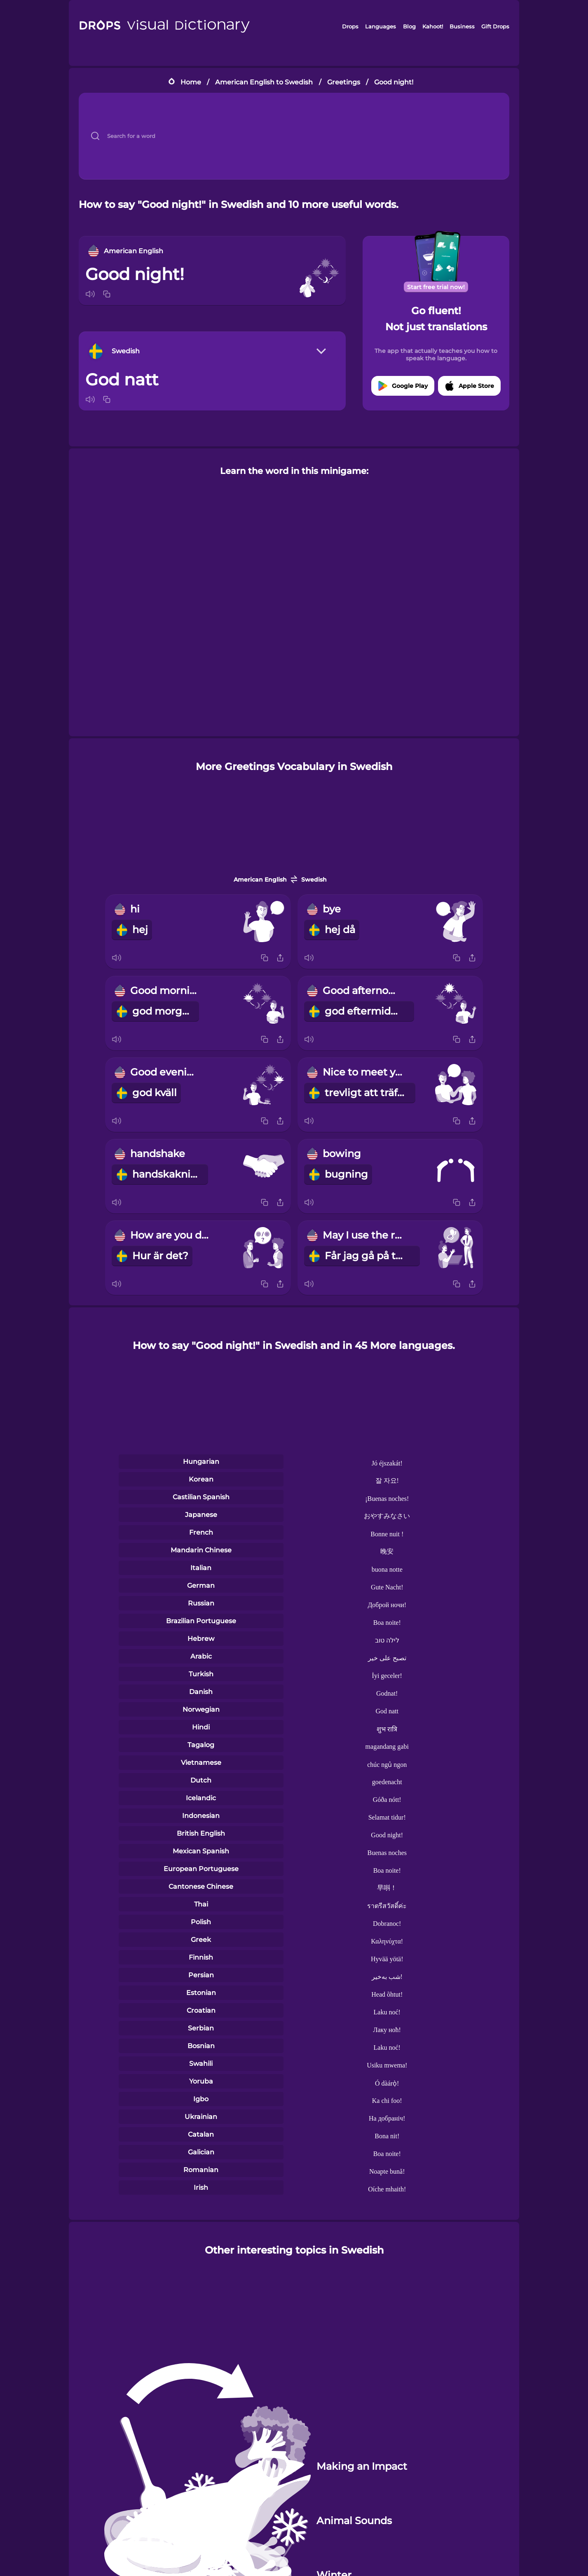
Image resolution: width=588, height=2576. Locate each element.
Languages (380, 26)
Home (190, 82)
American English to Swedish (264, 82)
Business (462, 26)
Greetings (343, 82)
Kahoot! (432, 26)
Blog (409, 26)
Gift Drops (495, 26)
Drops (350, 26)
